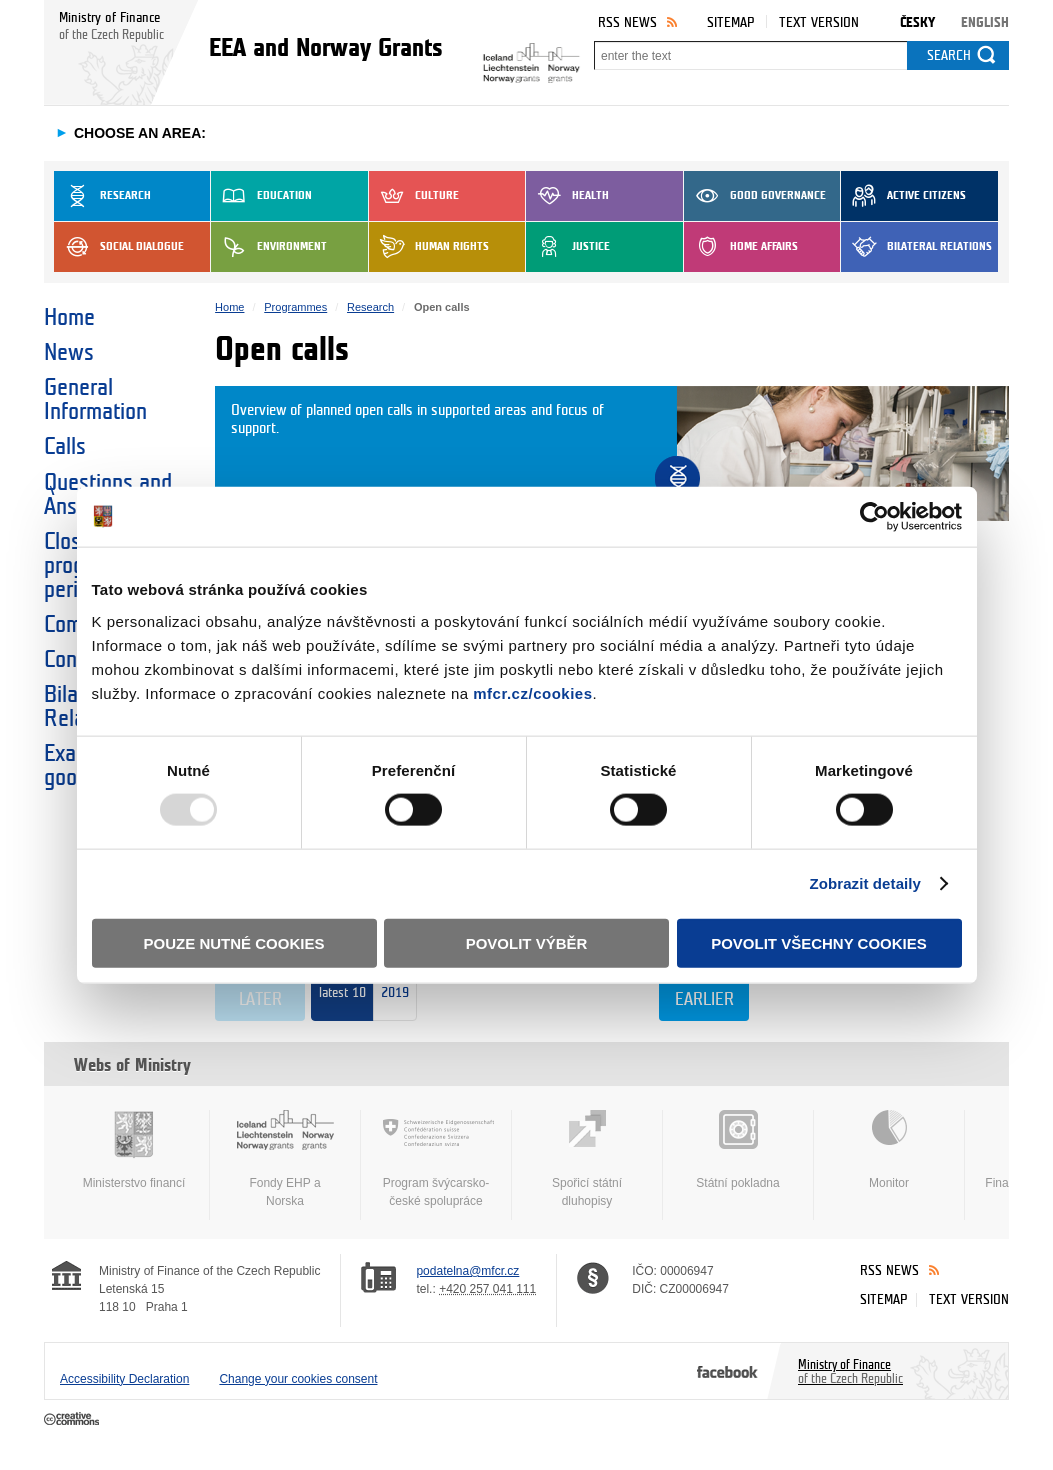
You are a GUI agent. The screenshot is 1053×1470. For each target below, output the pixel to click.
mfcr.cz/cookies (532, 692)
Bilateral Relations (916, 247)
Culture (414, 196)
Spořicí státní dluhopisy (587, 1159)
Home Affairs (741, 247)
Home (69, 318)
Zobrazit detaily (865, 883)
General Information (95, 400)
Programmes (295, 307)
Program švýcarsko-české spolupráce (436, 1159)
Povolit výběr (527, 942)
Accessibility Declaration (124, 1379)
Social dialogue (119, 247)
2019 (395, 999)
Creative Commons (73, 1420)
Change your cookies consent (298, 1379)
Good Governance (755, 196)
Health (567, 196)
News (69, 353)
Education (261, 196)
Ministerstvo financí (134, 1150)
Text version (819, 22)
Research (102, 196)
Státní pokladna (738, 1150)
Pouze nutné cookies (234, 942)
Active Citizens (903, 196)
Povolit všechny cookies (819, 942)
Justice (568, 247)
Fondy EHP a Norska (285, 1159)
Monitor (889, 1150)
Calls (65, 447)
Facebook (727, 1371)
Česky (917, 22)
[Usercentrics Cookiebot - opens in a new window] (874, 517)
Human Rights (429, 247)
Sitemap (730, 22)
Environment (269, 247)
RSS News (627, 22)
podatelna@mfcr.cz (467, 1271)
